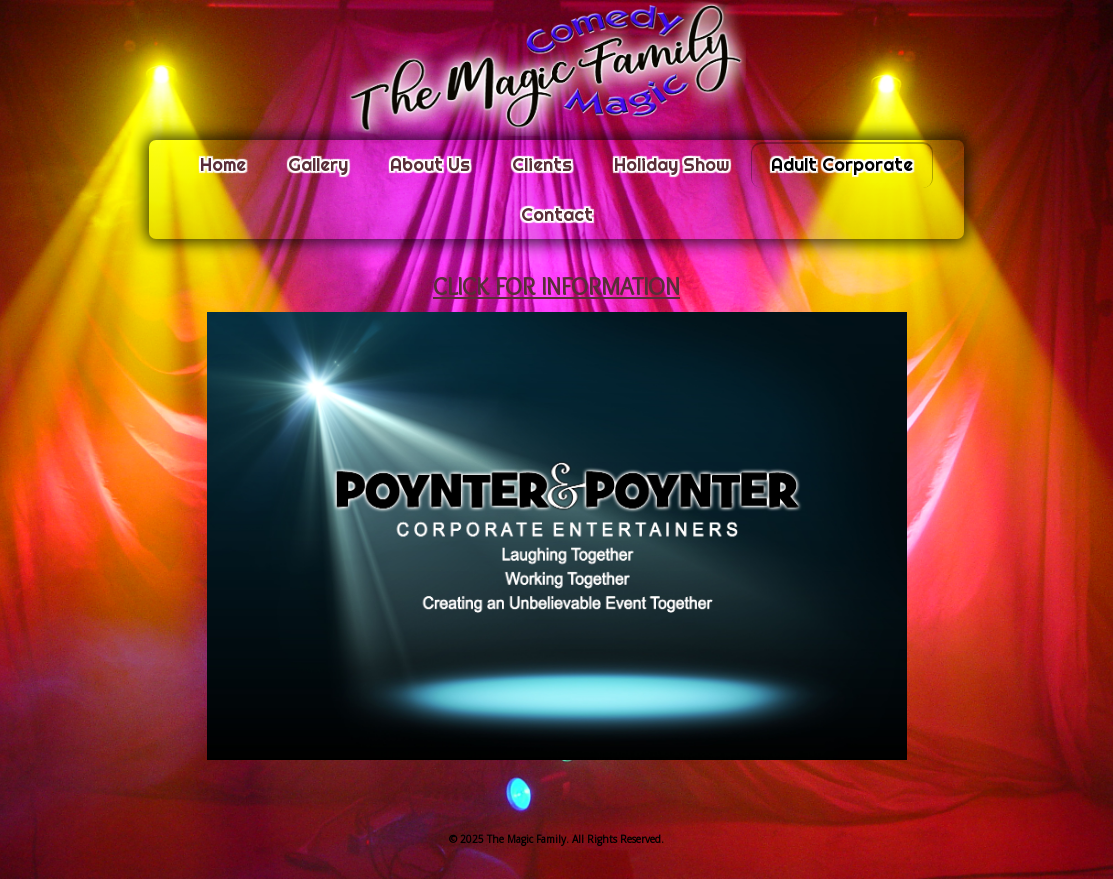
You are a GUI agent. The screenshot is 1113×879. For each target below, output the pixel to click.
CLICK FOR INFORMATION (556, 286)
